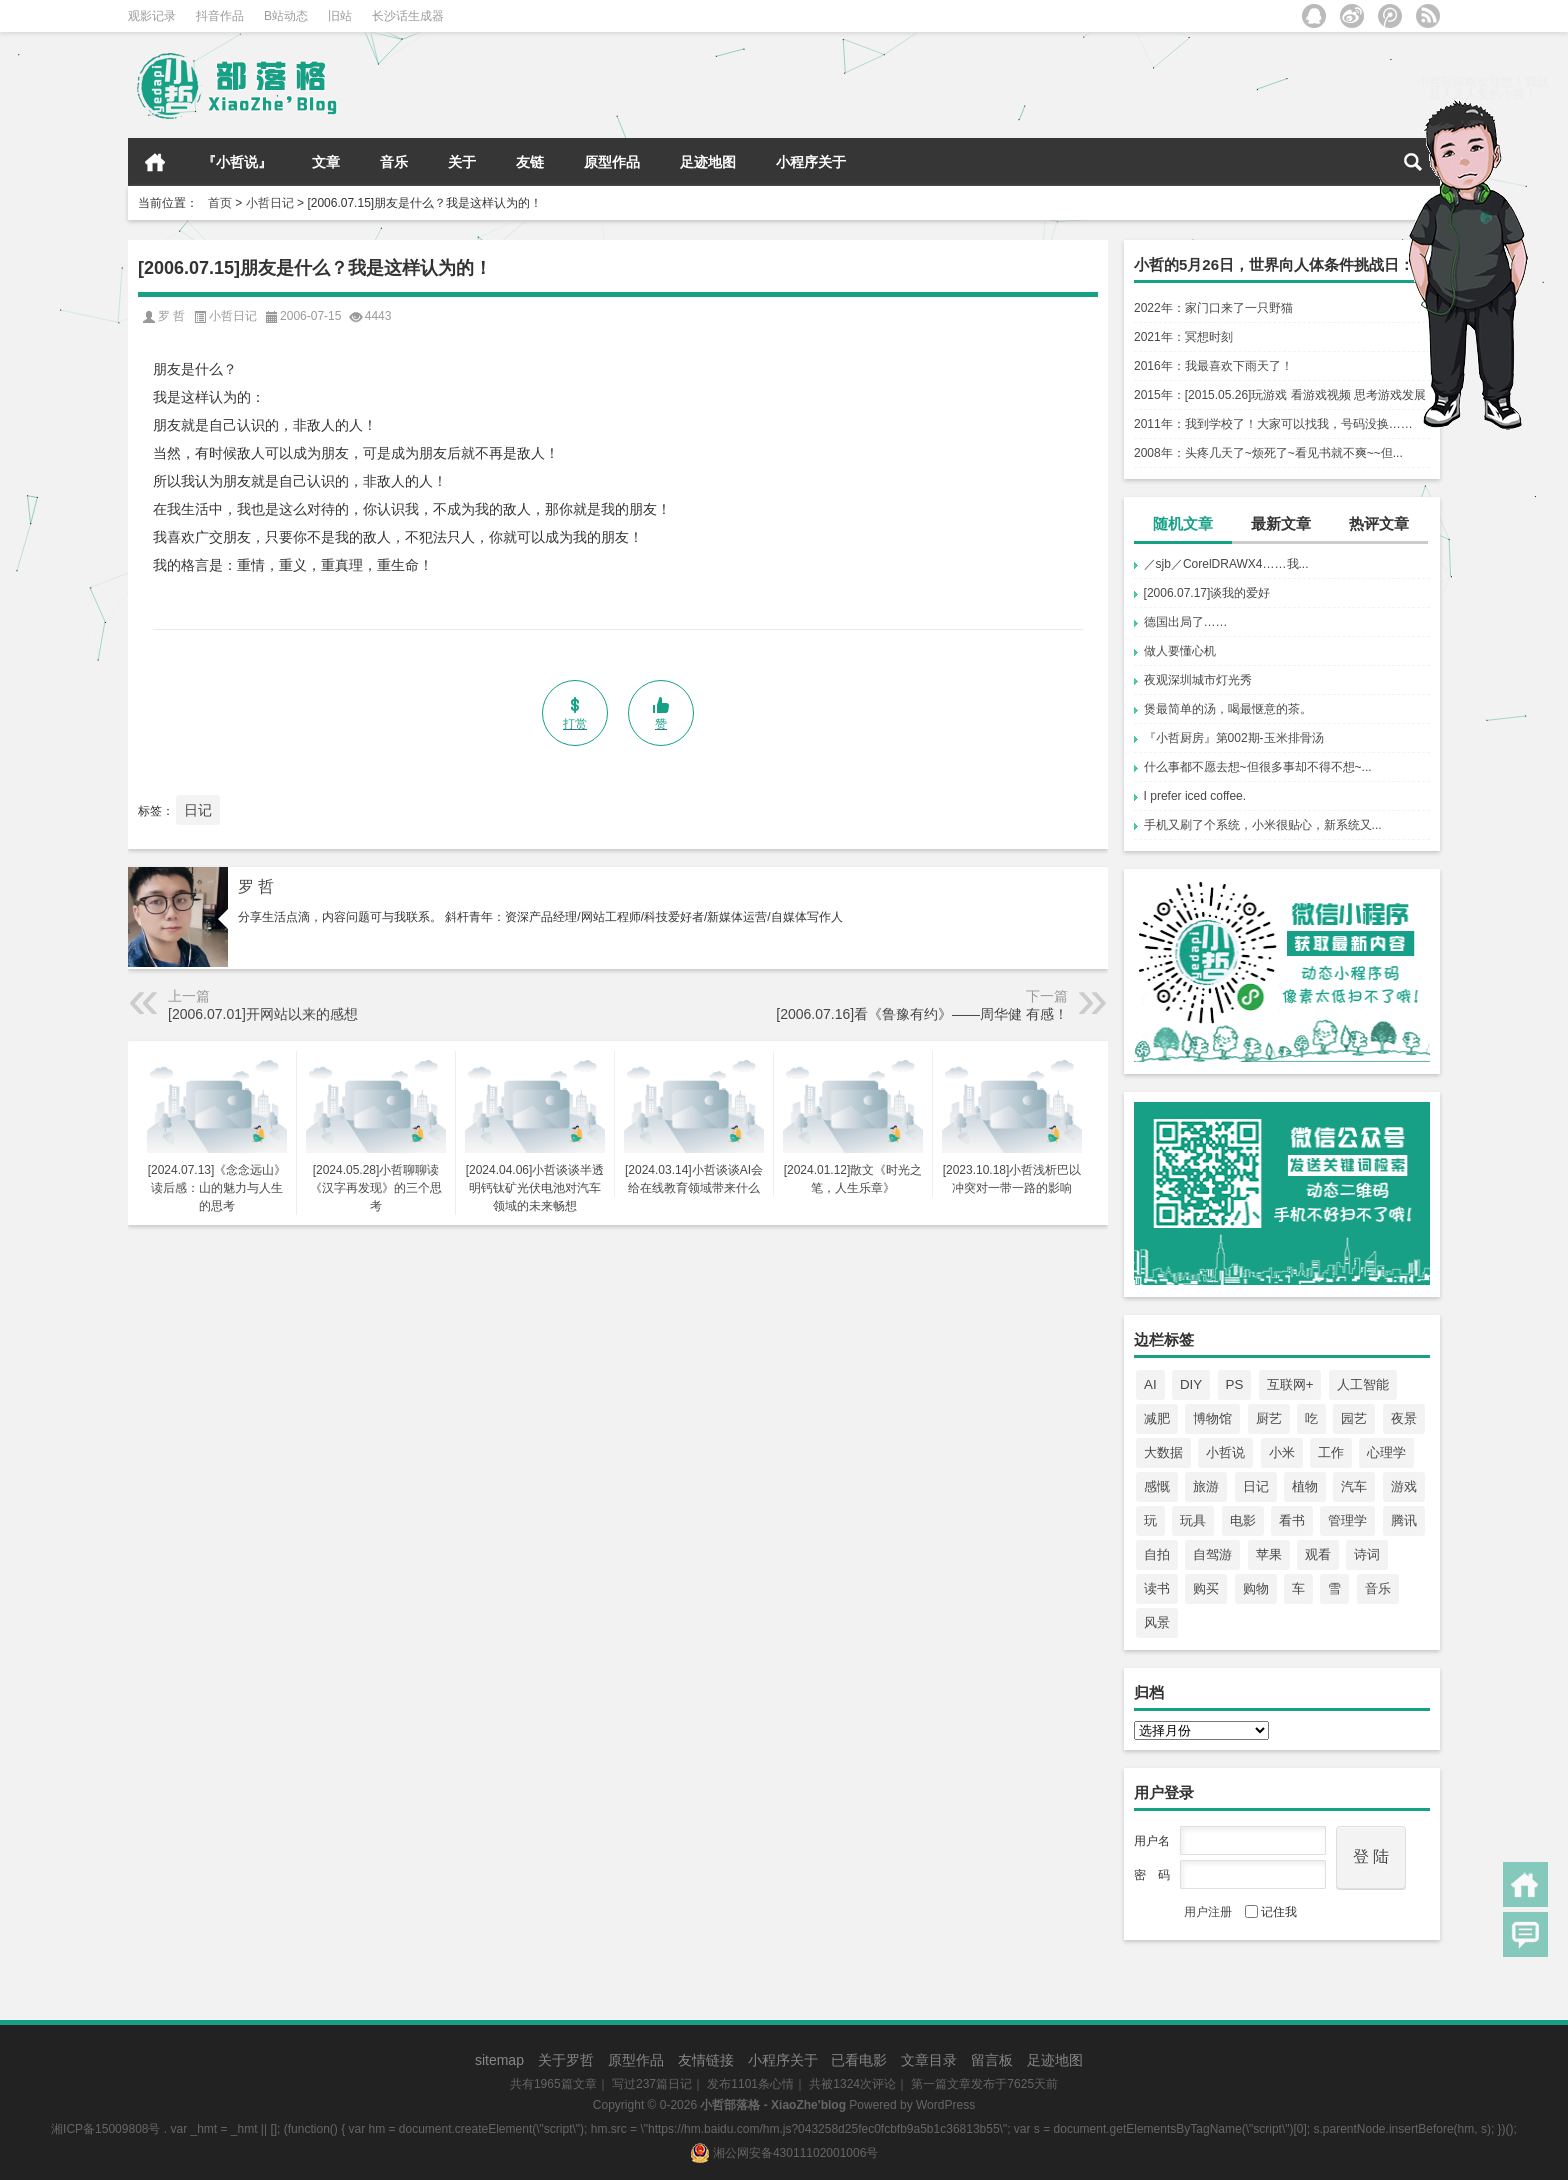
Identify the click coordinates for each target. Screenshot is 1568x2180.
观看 (1318, 1554)
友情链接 (706, 2060)
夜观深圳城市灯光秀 (1198, 680)
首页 (155, 162)
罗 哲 (256, 886)
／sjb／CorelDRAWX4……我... (1226, 564)
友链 (530, 162)
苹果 (1269, 1554)
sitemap (499, 2060)
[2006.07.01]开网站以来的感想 (263, 1014)
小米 (1282, 1452)
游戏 (1404, 1486)
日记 (1256, 1486)
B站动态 (286, 16)
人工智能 (1363, 1384)
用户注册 (1208, 1912)
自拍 (1157, 1554)
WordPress (945, 2105)
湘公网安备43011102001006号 (784, 2153)
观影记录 (152, 16)
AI (1150, 1384)
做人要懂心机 (1180, 651)
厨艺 (1269, 1418)
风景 (1157, 1622)
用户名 (1152, 1841)
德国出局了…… (1186, 622)
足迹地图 (708, 162)
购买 (1206, 1588)
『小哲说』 (237, 162)
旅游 (1206, 1486)
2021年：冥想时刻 (1183, 337)
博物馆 (1212, 1418)
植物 (1305, 1486)
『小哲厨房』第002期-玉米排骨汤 (1234, 738)
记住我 (1271, 1912)
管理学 (1347, 1520)
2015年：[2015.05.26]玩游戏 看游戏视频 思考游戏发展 (1280, 395)
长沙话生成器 (408, 16)
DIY (1191, 1384)
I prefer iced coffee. (1195, 796)
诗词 (1367, 1554)
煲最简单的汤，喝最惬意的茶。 (1228, 709)
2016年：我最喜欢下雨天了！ (1213, 366)
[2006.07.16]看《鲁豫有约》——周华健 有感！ (922, 1014)
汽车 (1354, 1486)
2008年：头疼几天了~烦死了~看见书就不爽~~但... (1268, 453)
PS (1235, 1384)
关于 (462, 162)
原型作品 (612, 162)
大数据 (1163, 1452)
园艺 (1354, 1418)
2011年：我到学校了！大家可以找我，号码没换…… (1273, 424)
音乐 (394, 162)
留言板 (992, 2060)
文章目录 (929, 2060)
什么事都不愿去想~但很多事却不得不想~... (1258, 767)
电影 (1243, 1520)
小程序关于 (811, 162)
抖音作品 (220, 16)
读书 (1157, 1588)
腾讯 (1404, 1520)
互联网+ (1290, 1384)
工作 (1331, 1452)
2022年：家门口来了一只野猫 (1213, 308)
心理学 (1386, 1452)
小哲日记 (270, 203)
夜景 (1404, 1418)
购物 (1256, 1588)
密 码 (1152, 1875)
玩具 (1193, 1520)
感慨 (1157, 1486)
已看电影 (859, 2060)
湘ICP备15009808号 (105, 2129)
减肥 (1157, 1418)
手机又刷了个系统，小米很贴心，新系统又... (1263, 825)
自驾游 (1212, 1554)
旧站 (340, 16)
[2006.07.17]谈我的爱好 (1207, 593)
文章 (326, 162)
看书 (1292, 1520)
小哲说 (1225, 1452)
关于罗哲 (566, 2060)
